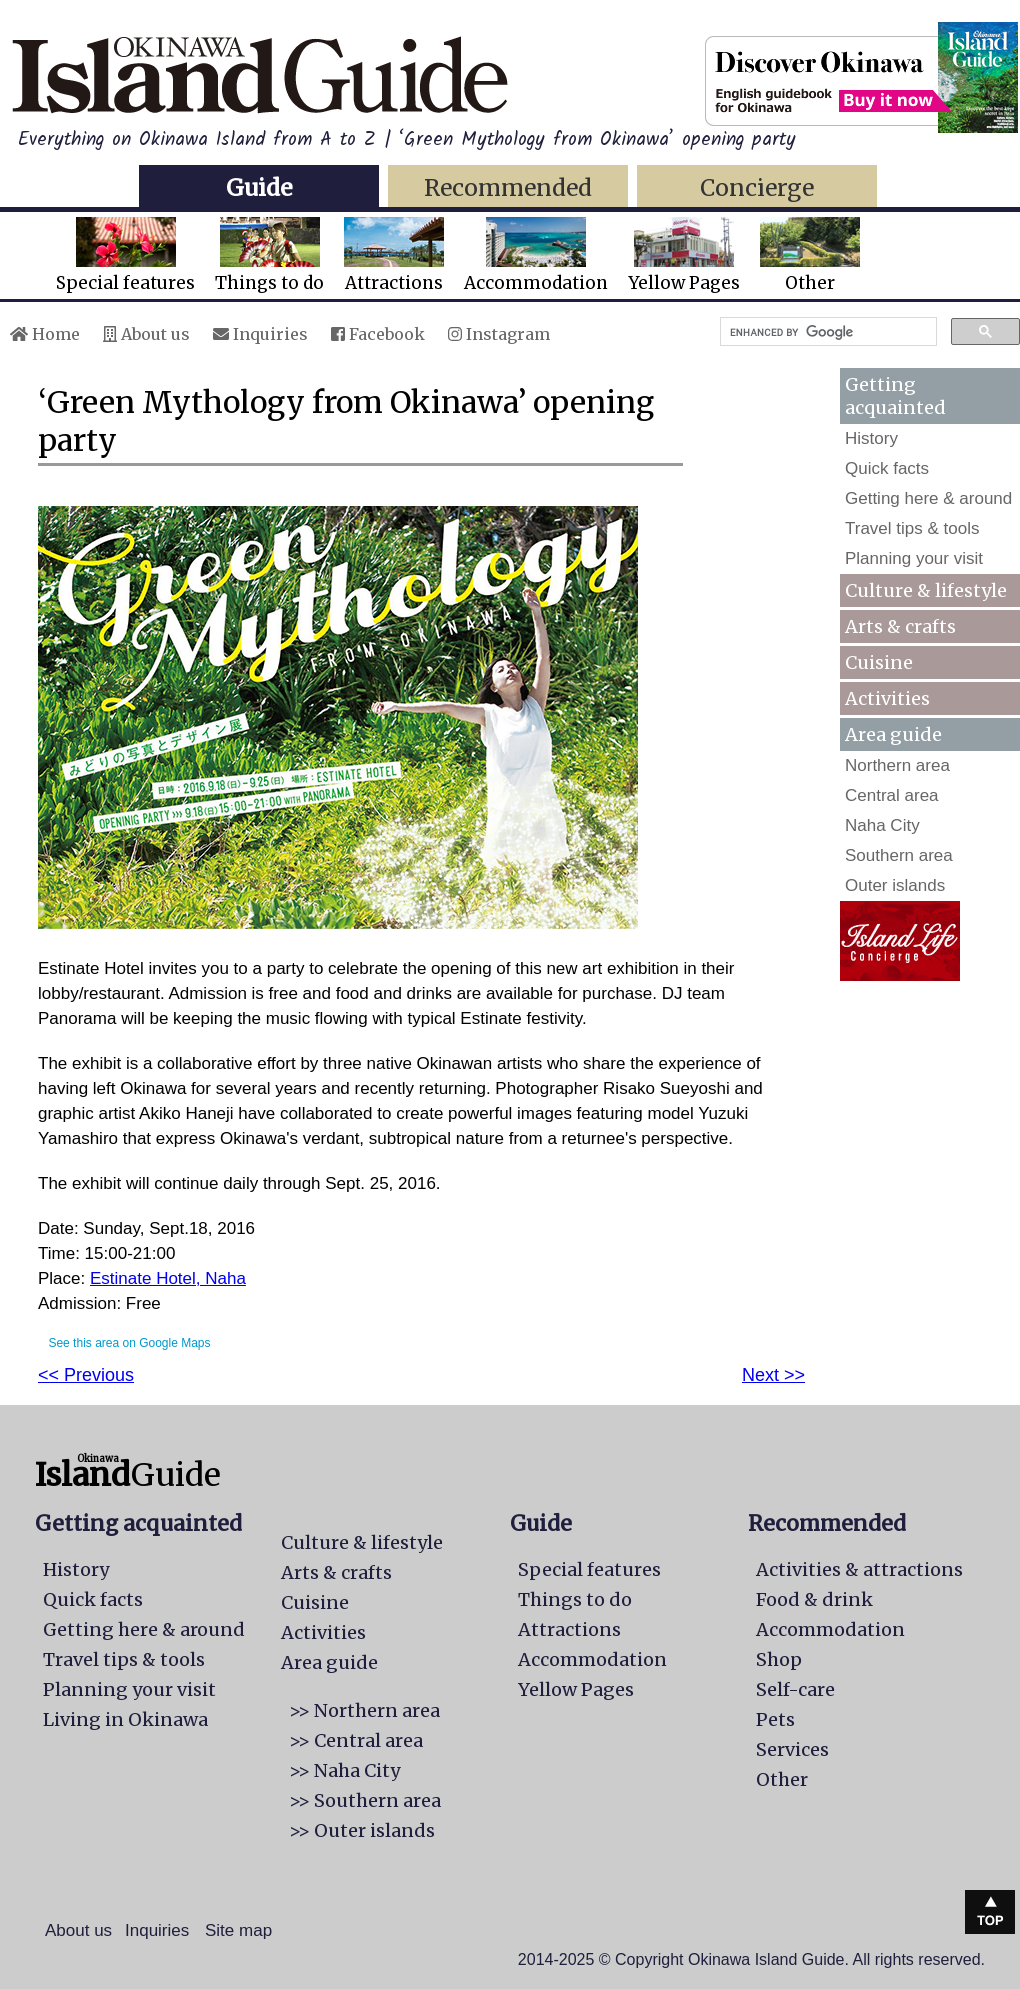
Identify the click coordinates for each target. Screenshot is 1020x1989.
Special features (125, 255)
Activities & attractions (859, 1569)
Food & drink (814, 1599)
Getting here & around (928, 498)
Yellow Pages (684, 255)
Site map (238, 1930)
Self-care (795, 1689)
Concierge (757, 187)
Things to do (269, 255)
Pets (775, 1719)
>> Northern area (364, 1710)
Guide (259, 187)
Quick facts (887, 468)
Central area (892, 795)
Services (792, 1749)
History (871, 438)
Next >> (773, 1375)
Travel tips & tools (912, 528)
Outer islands (895, 885)
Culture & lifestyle (926, 590)
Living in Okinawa (125, 1719)
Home (45, 334)
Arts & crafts (900, 626)
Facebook (378, 334)
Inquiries (260, 334)
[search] (826, 332)
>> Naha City (344, 1770)
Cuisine (879, 662)
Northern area (897, 765)
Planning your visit (914, 558)
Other (810, 255)
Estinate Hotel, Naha (168, 1278)
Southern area (899, 855)
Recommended (508, 187)
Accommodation (536, 255)
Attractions (394, 255)
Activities (887, 698)
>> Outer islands (362, 1830)
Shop (779, 1659)
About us (146, 334)
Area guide (329, 1662)
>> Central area (356, 1740)
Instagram (499, 334)
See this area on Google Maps (129, 1343)
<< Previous (86, 1375)
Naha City (882, 825)
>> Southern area (365, 1800)
